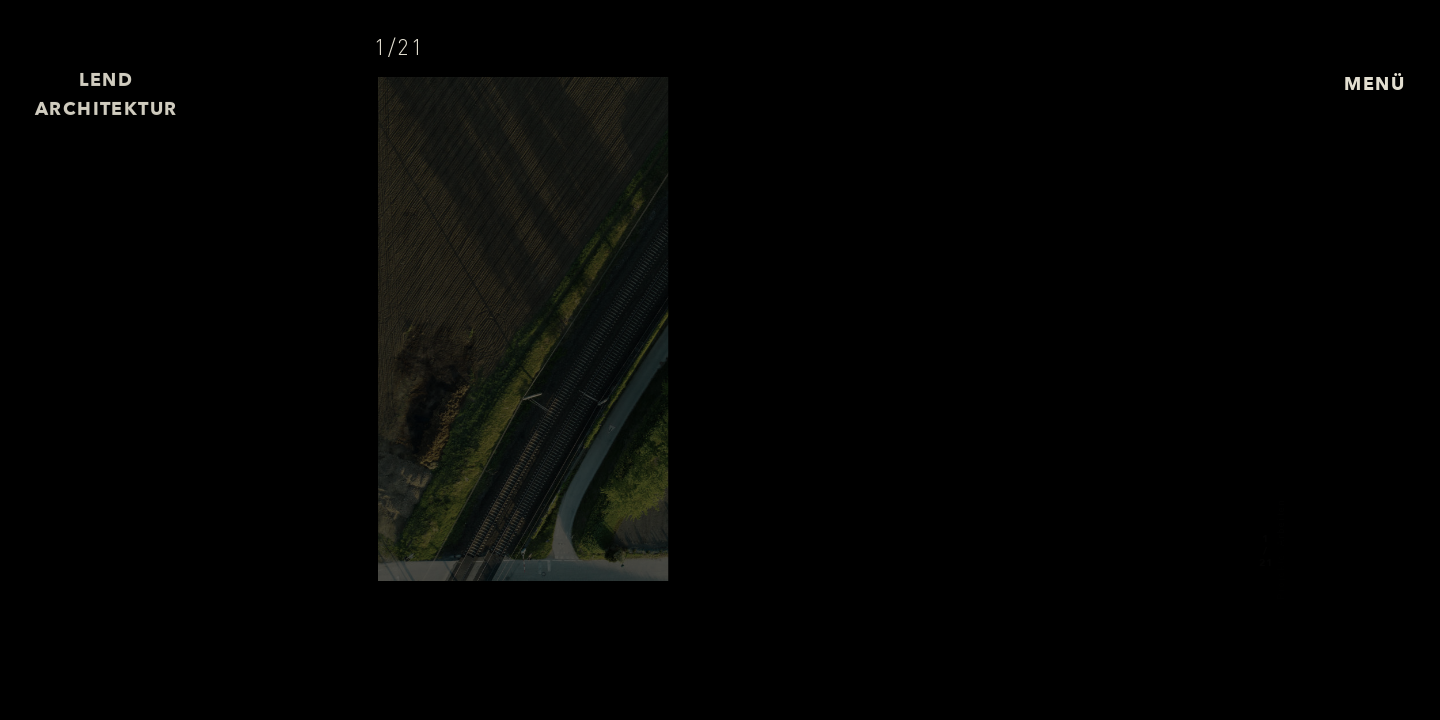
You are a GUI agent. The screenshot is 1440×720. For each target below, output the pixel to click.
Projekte (1280, 576)
